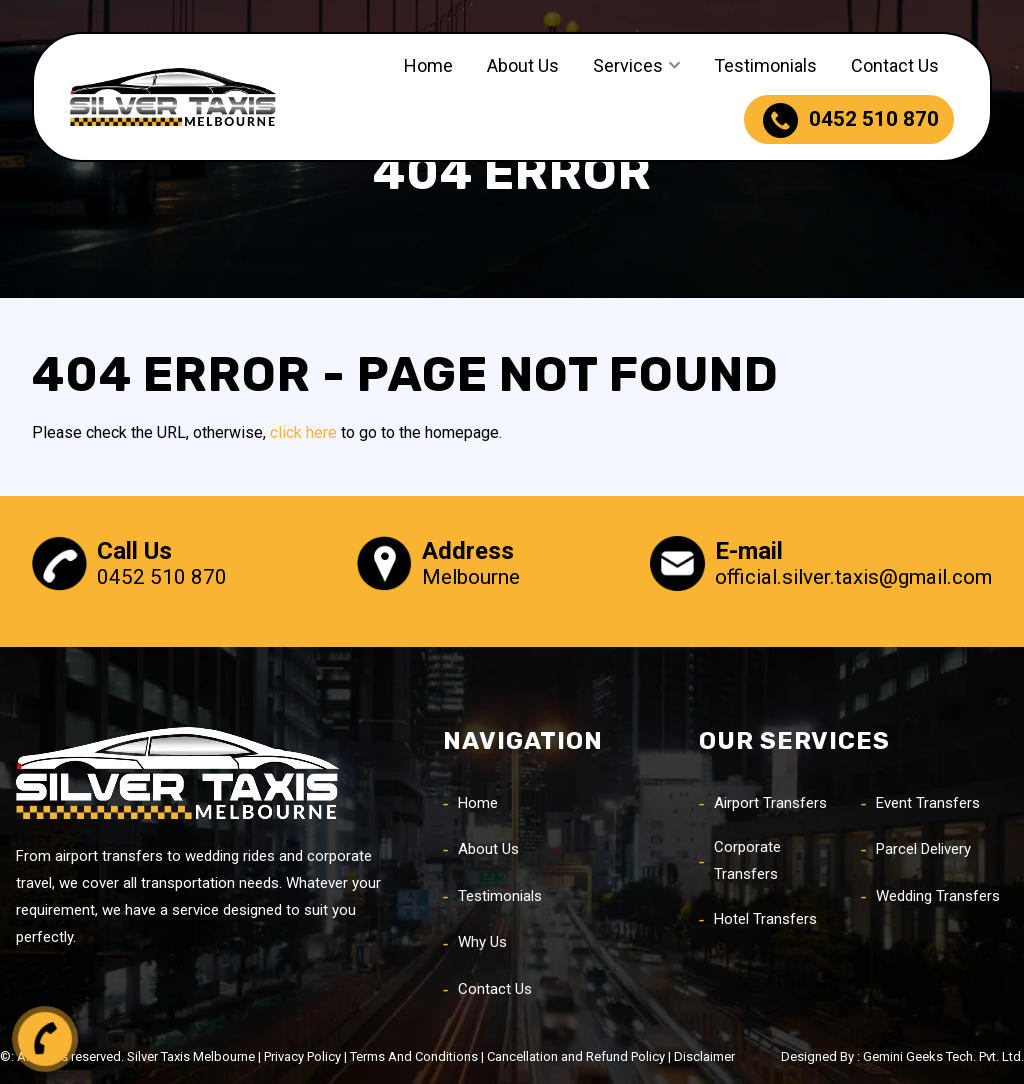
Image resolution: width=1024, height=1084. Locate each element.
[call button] (45, 1039)
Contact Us (895, 65)
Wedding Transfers (938, 896)
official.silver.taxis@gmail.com (853, 577)
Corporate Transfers (747, 860)
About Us (523, 65)
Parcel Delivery (923, 849)
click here (303, 432)
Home (428, 65)
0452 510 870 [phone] (851, 120)
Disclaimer (704, 1056)
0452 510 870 (162, 577)
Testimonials (765, 65)
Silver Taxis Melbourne (191, 1056)
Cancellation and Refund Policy (576, 1056)
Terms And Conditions (414, 1056)
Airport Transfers (770, 803)
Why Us (482, 942)
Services (628, 65)
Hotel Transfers (765, 919)
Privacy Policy (302, 1056)
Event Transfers (928, 803)
